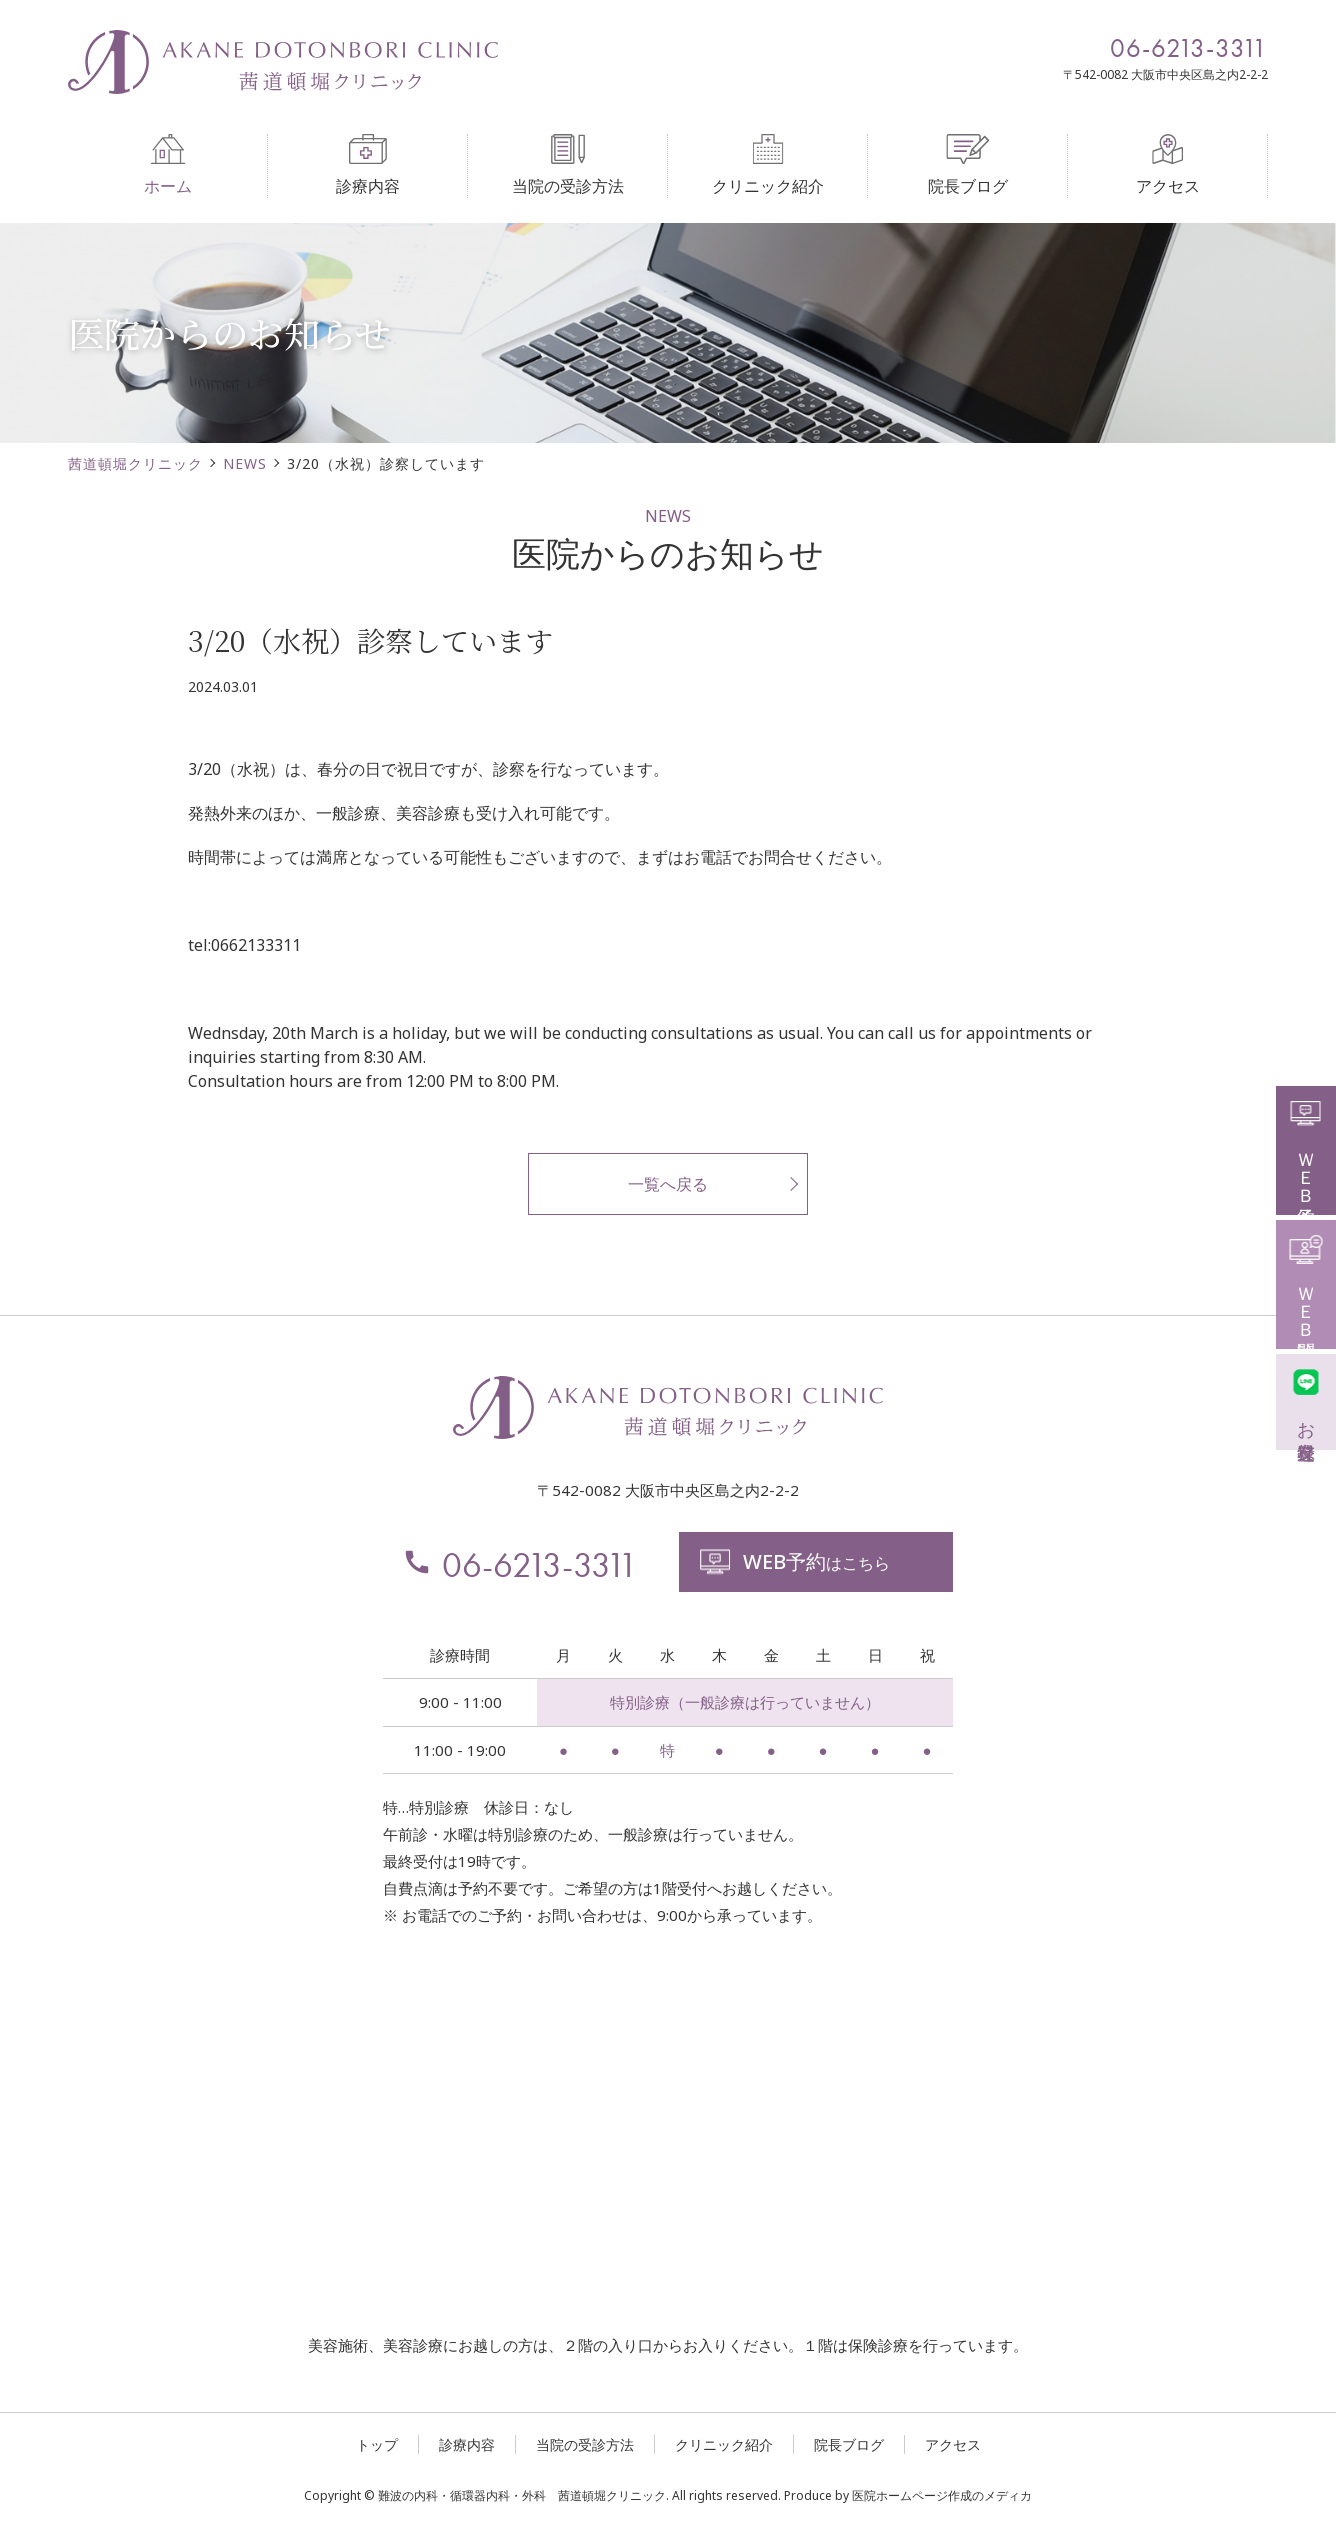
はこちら (794, 1561)
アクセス (1168, 165)
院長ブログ (968, 165)
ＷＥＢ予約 (1306, 1148)
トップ (377, 2444)
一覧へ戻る (668, 1184)
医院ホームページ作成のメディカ (942, 2495)
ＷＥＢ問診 (1306, 1282)
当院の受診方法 (568, 165)
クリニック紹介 (768, 165)
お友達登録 (1306, 1399)
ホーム (168, 165)
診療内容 (368, 165)
